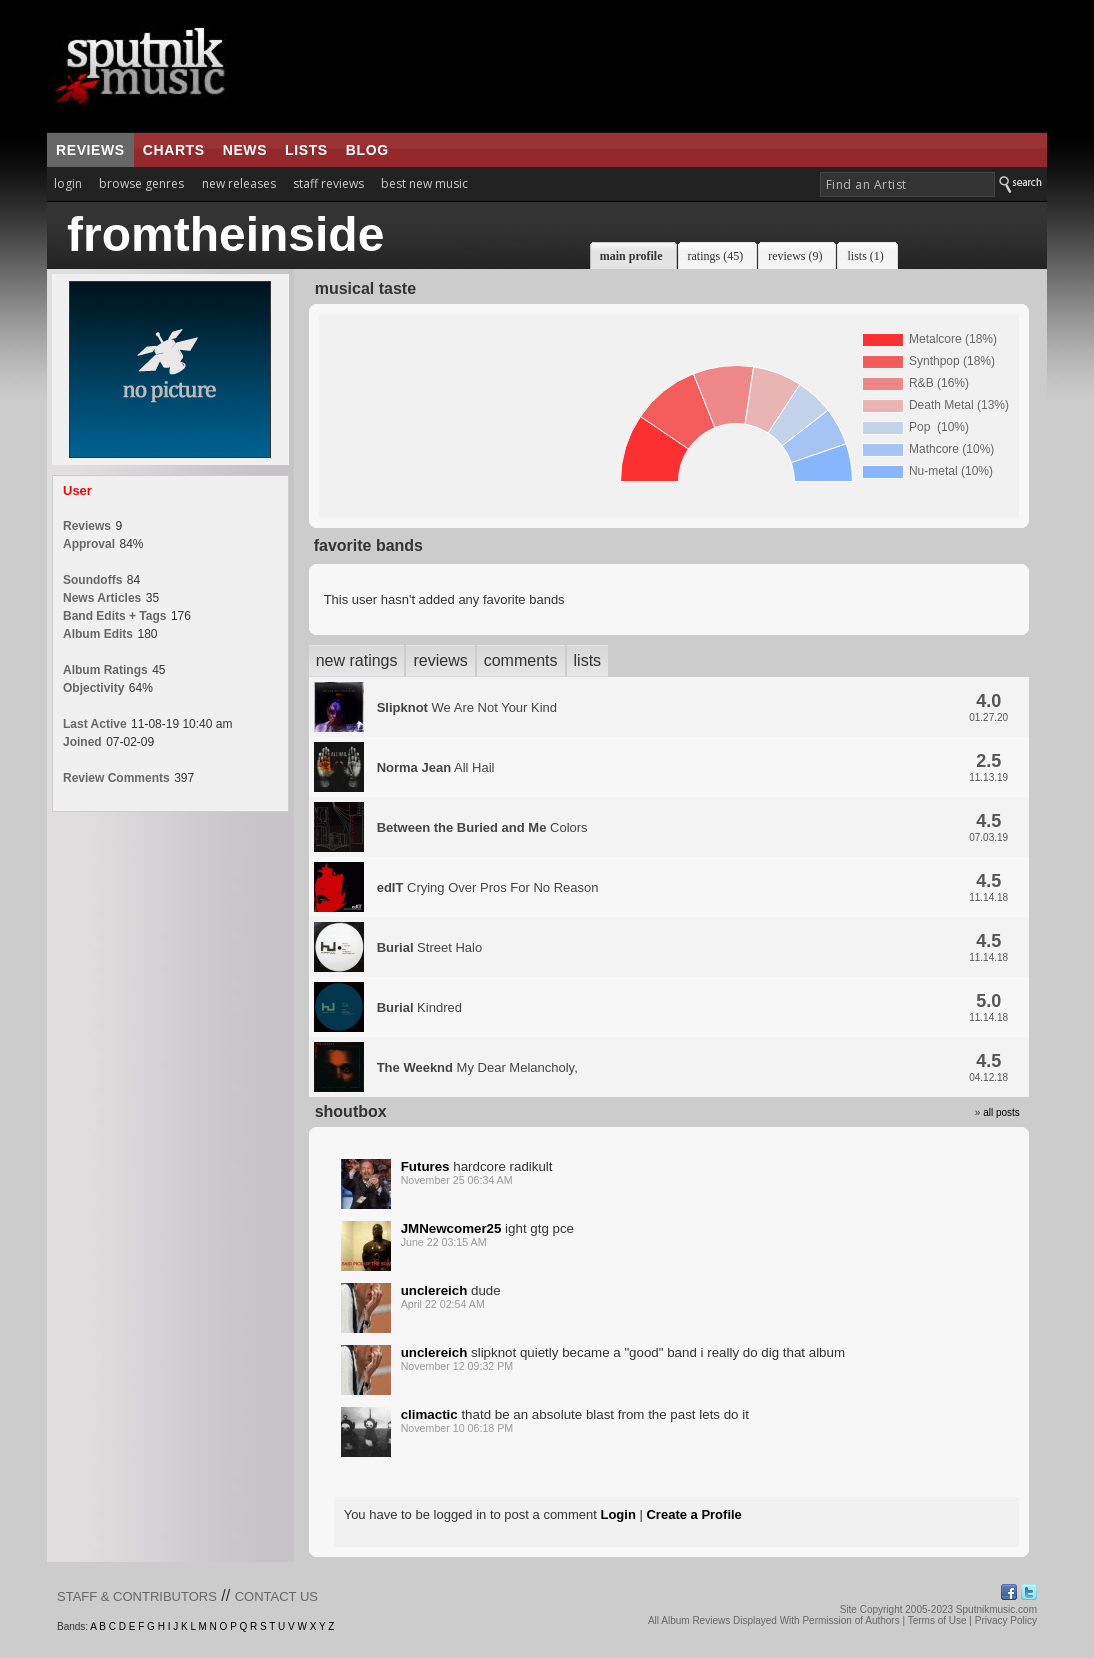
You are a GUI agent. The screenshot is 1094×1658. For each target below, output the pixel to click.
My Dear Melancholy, (477, 1067)
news (245, 150)
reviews (90, 150)
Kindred (419, 1007)
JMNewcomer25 (451, 1228)
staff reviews (328, 183)
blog (367, 150)
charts (174, 150)
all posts (1001, 1112)
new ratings (357, 660)
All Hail (436, 767)
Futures (425, 1166)
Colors (482, 827)
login (68, 183)
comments (521, 660)
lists (306, 150)
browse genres (141, 183)
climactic (429, 1414)
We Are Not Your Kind (467, 707)
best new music (424, 183)
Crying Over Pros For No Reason (488, 887)
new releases (239, 183)
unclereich (434, 1290)
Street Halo (430, 947)
